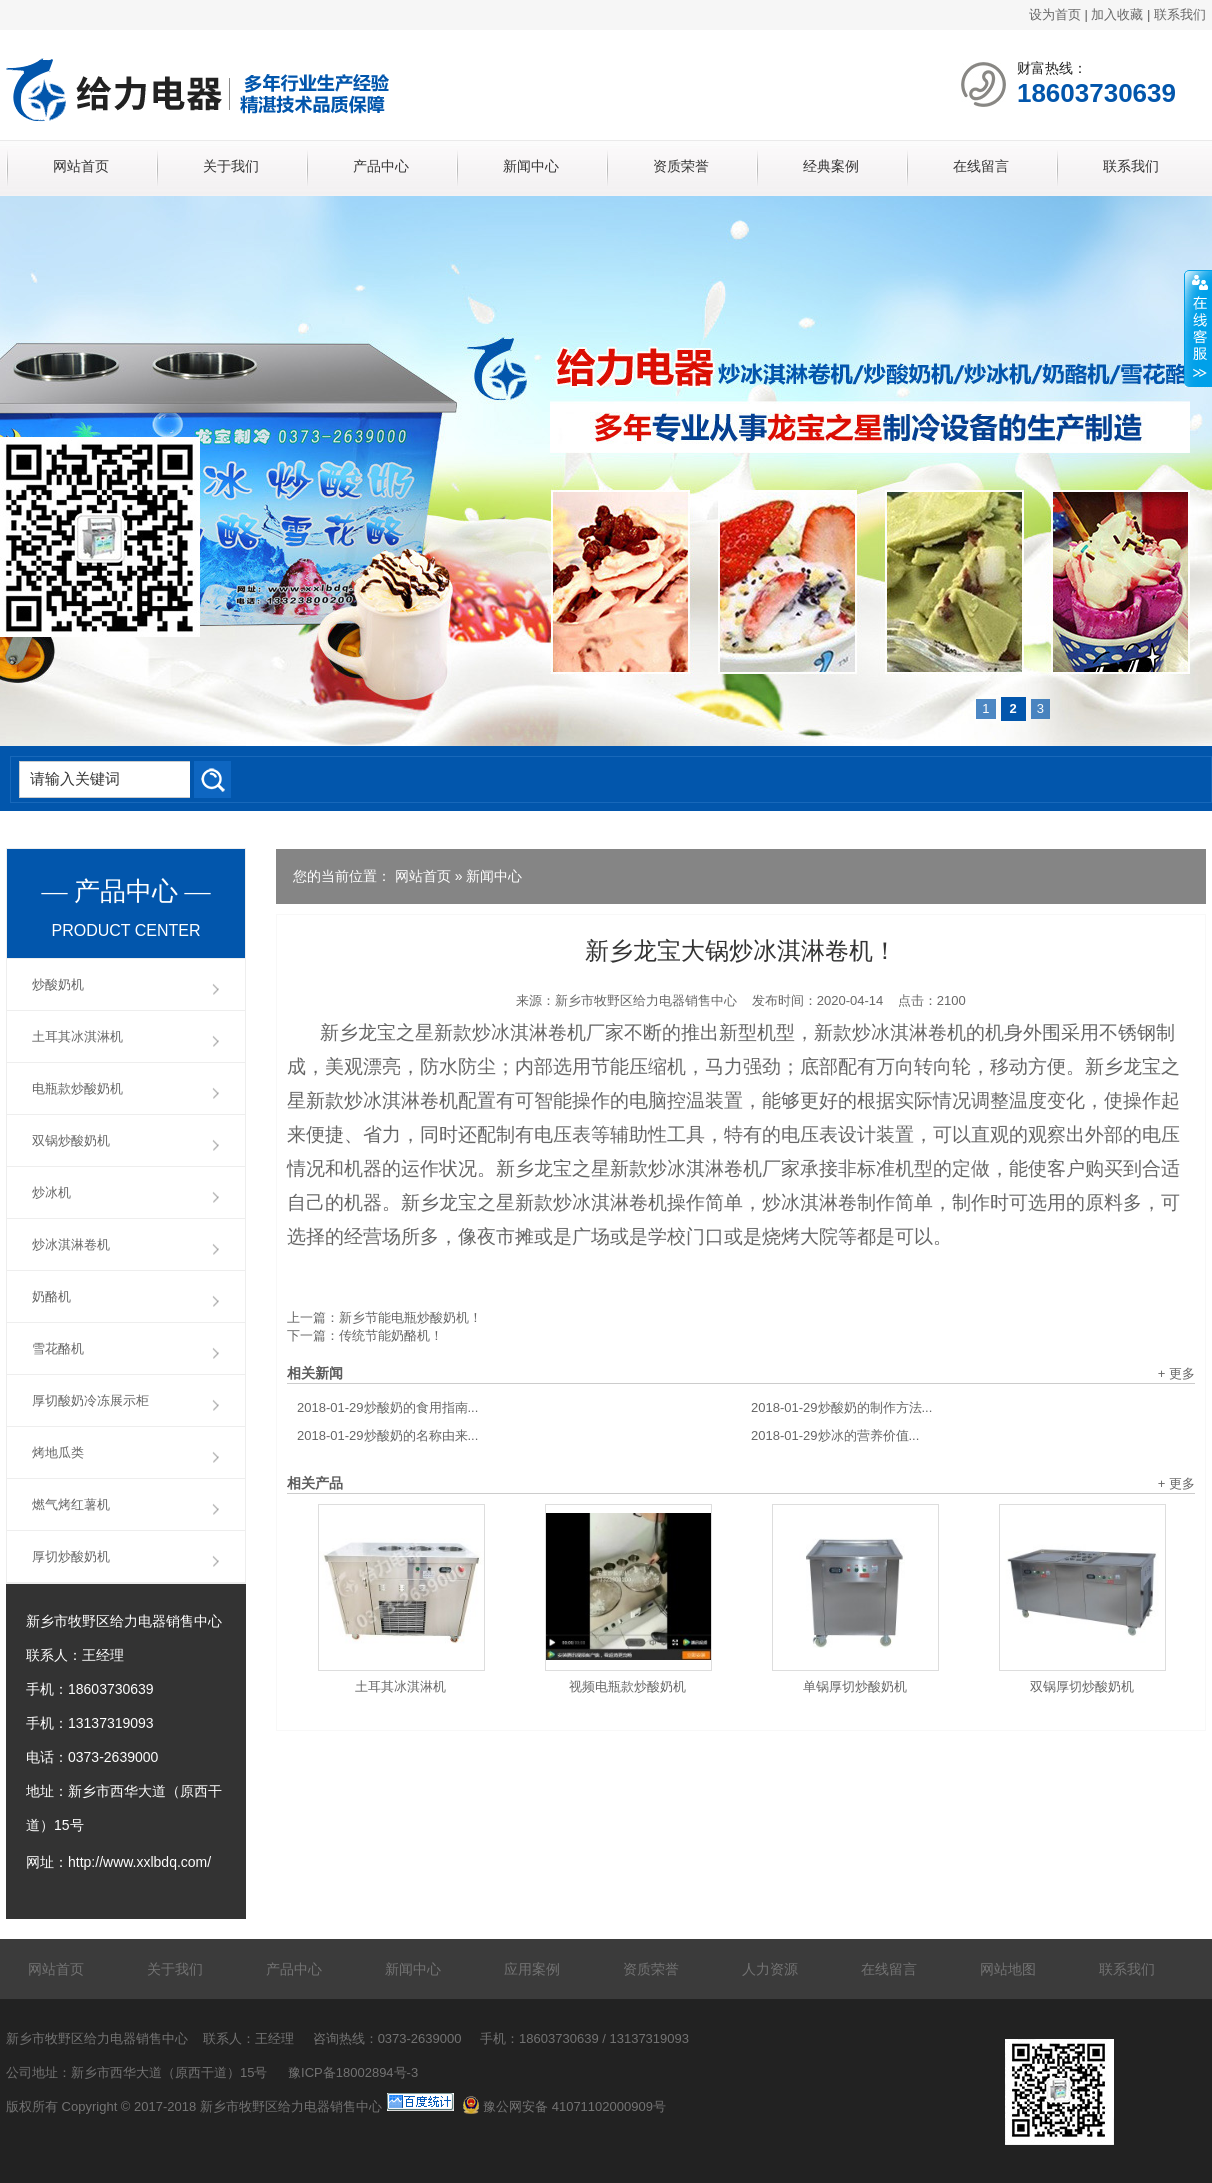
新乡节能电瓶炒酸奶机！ (410, 1317)
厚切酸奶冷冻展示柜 (90, 1400)
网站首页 (81, 166)
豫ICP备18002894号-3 (353, 2072)
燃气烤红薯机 (71, 1504)
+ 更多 (1176, 1373)
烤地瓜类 (58, 1452)
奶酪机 (51, 1296)
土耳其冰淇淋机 (400, 1686)
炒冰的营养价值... (835, 1435)
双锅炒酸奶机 (71, 1140)
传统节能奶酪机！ (391, 1335)
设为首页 (1055, 14)
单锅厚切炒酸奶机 (855, 1686)
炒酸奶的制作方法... (841, 1407)
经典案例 (831, 166)
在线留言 (981, 166)
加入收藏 (1117, 14)
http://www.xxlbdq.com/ (139, 1862)
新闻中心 (531, 166)
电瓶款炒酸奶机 (77, 1088)
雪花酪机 (58, 1348)
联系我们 (1180, 14)
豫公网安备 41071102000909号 (564, 2106)
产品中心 (381, 166)
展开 (1198, 329)
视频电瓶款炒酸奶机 (627, 1686)
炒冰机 (51, 1192)
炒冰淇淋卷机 (71, 1244)
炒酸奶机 (58, 984)
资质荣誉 (681, 166)
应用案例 (532, 1969)
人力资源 (770, 1969)
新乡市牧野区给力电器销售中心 (646, 1000)
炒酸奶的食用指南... (387, 1407)
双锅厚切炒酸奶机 (1082, 1686)
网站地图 (1008, 1969)
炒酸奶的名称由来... (387, 1435)
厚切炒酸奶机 (71, 1556)
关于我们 (231, 166)
